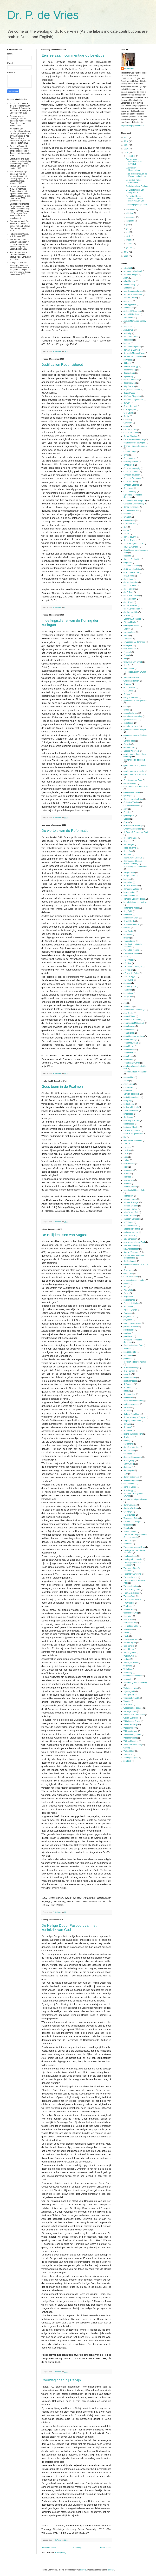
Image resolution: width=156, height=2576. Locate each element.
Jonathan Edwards (132, 1063)
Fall (125, 658)
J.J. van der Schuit (132, 973)
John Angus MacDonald (134, 1023)
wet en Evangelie (131, 1718)
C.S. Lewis (128, 413)
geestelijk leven (130, 713)
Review (127, 1407)
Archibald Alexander (132, 311)
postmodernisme (131, 1326)
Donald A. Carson (131, 566)
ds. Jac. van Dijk (131, 612)
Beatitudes (128, 340)
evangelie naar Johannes (134, 642)
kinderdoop (128, 1114)
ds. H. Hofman (130, 599)
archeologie (129, 308)
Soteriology (128, 1490)
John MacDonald (131, 1043)
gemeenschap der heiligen (135, 730)
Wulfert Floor (129, 1751)
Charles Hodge (130, 452)
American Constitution (133, 291)
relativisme (128, 1397)
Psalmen (127, 1349)
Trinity (126, 1636)
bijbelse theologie (131, 380)
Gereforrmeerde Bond (133, 780)
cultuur (126, 530)
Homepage (77, 2548)
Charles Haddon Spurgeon (135, 446)
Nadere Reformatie (132, 1229)
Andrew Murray (130, 298)
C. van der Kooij (130, 406)
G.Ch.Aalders (129, 687)
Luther (126, 1160)
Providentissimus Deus (133, 1345)
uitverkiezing (129, 1649)
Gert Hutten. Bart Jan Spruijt (136, 787)
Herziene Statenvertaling (134, 899)
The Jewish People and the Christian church (135, 1536)
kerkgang (127, 1100)
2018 (126, 141)
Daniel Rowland (130, 540)
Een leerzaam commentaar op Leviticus (72, 55)
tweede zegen (130, 1642)
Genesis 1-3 (129, 747)
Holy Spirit (128, 911)
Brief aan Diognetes (132, 396)
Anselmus (128, 301)
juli (127, 224)
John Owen (128, 1053)
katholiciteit (128, 1087)
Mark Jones (129, 1170)
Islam (126, 957)
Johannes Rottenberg (133, 1019)
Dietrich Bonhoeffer (132, 559)
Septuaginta (129, 1470)
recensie (127, 1374)
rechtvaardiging (130, 1381)
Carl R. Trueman (131, 433)
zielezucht (128, 1754)
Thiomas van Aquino (132, 1574)
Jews (126, 1000)
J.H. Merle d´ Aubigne (133, 966)
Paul (125, 1286)
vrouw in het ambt (131, 1698)
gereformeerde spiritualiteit (135, 774)
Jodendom (128, 1006)
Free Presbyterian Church (135, 672)
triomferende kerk (131, 1639)
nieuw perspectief (131, 1249)
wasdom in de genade (133, 1708)
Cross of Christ (130, 523)
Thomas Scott (130, 1596)
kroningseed (129, 1124)
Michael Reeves (130, 1209)
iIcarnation (128, 934)
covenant (127, 514)
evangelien (128, 645)
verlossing (128, 1672)
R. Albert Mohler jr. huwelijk (135, 1362)
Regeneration (129, 1394)
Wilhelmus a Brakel (132, 1721)
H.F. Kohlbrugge (130, 838)
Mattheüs (127, 1183)
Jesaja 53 (128, 996)
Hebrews (127, 854)
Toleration (128, 1616)
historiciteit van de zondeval (135, 902)
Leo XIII (127, 1144)
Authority (127, 333)
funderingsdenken (131, 681)
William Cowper (130, 1731)
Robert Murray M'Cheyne (134, 1417)
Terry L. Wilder (130, 1531)
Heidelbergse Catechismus (135, 867)
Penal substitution (131, 1303)
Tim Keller (128, 1606)
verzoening (128, 1679)
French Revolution (131, 677)
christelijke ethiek (131, 462)
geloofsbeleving (130, 720)
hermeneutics (129, 892)
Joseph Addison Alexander (135, 1072)
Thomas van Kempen (133, 1599)
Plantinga (128, 1313)
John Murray (129, 1046)
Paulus (127, 1293)
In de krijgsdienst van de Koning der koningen (136, 175)
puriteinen (128, 1359)
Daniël (126, 533)
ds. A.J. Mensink (131, 582)
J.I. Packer (128, 970)
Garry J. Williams (131, 697)
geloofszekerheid (131, 726)
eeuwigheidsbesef (131, 625)
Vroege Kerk (129, 1695)
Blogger (111, 2570)
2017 (126, 145)
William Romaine (131, 1741)
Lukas (126, 1153)
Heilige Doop (129, 872)
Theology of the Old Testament (132, 1569)
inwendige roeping (131, 950)
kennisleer (128, 1091)
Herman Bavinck (131, 885)
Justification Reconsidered (62, 364)
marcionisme (129, 1164)
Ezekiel (127, 655)
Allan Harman (129, 281)
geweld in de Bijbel (132, 792)
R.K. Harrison (129, 1371)
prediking (127, 1333)
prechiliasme (129, 1330)
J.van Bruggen (130, 976)
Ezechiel (127, 652)
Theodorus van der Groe (134, 1547)
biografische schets (132, 389)
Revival (127, 1411)
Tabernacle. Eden (131, 1518)
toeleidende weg (131, 1613)
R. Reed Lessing (131, 1367)
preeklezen (128, 1336)
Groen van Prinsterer (133, 829)
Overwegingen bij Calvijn (61, 2380)
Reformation (129, 1387)
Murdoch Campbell (132, 1219)
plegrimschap (129, 1316)
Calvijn (126, 416)
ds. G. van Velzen (131, 596)
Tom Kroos (128, 1619)
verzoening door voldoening (135, 1682)
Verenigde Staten (131, 1662)
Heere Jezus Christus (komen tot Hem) (133, 862)
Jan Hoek (128, 990)
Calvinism (128, 423)
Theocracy (128, 1540)
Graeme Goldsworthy (133, 825)
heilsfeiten (128, 882)
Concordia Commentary (134, 504)
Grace (126, 822)
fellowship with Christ (133, 662)
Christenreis (129, 465)
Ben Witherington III (132, 346)
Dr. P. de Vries (43, 15)
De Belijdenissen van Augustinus (67, 1235)
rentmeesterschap (131, 1404)
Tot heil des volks (131, 1626)
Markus (127, 1173)
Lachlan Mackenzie (132, 1130)
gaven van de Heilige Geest (135, 701)
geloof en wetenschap (133, 716)
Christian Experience (133, 478)
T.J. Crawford (129, 1515)
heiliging (127, 879)
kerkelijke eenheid (131, 1097)
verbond (127, 1659)
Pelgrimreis (128, 1297)
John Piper (128, 1056)
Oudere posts (104, 2548)
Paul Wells (128, 1290)
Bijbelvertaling (130, 383)
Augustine (128, 327)
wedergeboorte (130, 1711)
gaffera (83, 2570)
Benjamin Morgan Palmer (134, 353)
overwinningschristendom (134, 1280)
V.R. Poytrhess (130, 1653)
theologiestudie (130, 1556)
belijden (127, 343)
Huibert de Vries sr (132, 924)
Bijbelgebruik (129, 373)
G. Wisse (127, 684)
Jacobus (127, 983)
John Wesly (129, 1059)
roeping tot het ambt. (132, 1420)
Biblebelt (127, 363)
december (131, 156)
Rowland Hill (129, 1437)
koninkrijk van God (132, 1120)
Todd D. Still (129, 1609)
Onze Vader (129, 1270)
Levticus (127, 1150)
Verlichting (128, 1669)
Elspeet (127, 629)
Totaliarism (128, 1629)
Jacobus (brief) (130, 986)
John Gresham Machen (134, 1036)
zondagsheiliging (131, 1758)
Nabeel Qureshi (130, 1225)
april (128, 236)
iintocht (127, 938)
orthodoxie (128, 1273)
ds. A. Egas (128, 579)
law (125, 1137)
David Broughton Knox (133, 543)
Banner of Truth (130, 336)
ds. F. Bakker (129, 589)
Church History (130, 491)
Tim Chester (129, 1603)
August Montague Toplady (135, 321)
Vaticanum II (129, 1656)
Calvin (126, 419)
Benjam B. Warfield (132, 350)
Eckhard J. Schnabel (132, 619)
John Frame (129, 1033)
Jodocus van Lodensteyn (134, 1010)
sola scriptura (129, 1484)
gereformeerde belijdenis (134, 760)
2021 (126, 137)
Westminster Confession (134, 1714)
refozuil (127, 1391)
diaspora (127, 556)
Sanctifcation (129, 1450)
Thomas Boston (130, 1577)
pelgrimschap (129, 1300)
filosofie (127, 665)
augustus (130, 221)
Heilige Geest (129, 876)
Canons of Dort (130, 429)
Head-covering (130, 848)
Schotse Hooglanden (133, 1457)
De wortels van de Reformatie (65, 831)
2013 (126, 256)
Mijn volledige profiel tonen (132, 126)
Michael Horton (130, 1199)
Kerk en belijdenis (131, 1094)
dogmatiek (128, 562)
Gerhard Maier (130, 783)
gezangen (128, 796)
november (131, 209)
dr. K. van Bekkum (131, 572)
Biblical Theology (131, 366)
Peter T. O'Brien (130, 1310)
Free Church (129, 668)
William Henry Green (133, 1734)
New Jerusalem (130, 1239)
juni (128, 228)
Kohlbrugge (128, 1117)
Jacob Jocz (128, 980)
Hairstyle (127, 841)
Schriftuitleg (129, 1464)
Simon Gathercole (131, 1477)
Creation (127, 517)
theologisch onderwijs (133, 1559)
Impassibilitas (129, 941)
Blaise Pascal (129, 393)
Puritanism (128, 1355)
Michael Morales (131, 1206)
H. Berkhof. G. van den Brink (136, 832)
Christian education (132, 475)
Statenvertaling (130, 1505)
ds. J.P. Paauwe (130, 605)
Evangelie (128, 639)
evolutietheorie (130, 649)
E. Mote (127, 615)
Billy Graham (129, 386)
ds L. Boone (129, 576)
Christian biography (132, 468)
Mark (126, 1167)
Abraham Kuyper (131, 275)
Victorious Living (131, 1688)
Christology (128, 488)
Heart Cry (128, 851)
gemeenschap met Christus (135, 735)
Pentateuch (128, 1306)
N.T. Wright (128, 1222)
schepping (128, 1454)
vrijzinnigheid (129, 1691)
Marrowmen (129, 1180)
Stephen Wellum (131, 1508)
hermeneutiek (129, 896)
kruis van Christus (131, 1127)
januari (129, 247)
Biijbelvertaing (130, 370)
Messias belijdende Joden (135, 1190)
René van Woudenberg (133, 1401)
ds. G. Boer (128, 592)
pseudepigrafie (130, 1352)
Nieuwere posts (49, 2548)
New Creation (129, 1235)
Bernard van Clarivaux (133, 356)
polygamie (128, 1320)
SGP (126, 1474)
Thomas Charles (131, 1586)
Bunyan (127, 403)
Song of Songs (130, 1487)
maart (129, 240)
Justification (129, 1084)
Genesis (127, 744)
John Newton (129, 1049)
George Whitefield (131, 751)
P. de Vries (129, 68)
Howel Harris (129, 921)
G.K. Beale (128, 691)
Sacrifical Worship (131, 1447)
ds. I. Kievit (128, 602)
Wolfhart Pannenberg (133, 1744)
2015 (126, 153)
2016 (126, 149)
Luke (126, 1157)
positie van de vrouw (132, 1323)
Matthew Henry (130, 1187)
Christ (126, 455)
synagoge (128, 1511)
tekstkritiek (128, 1525)
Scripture (127, 1467)
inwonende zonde (131, 953)
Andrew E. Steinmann (133, 294)
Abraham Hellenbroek (133, 271)
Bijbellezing (128, 376)
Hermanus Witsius (131, 889)
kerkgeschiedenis (131, 1107)
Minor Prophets (130, 1216)
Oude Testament (131, 1277)
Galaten (127, 694)
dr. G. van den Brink (132, 569)
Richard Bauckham (132, 1414)
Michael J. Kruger (131, 1202)
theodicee (128, 1544)
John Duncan (129, 1030)
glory (126, 809)
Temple (127, 1528)
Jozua (126, 1081)
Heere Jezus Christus (133, 858)
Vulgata (127, 1701)
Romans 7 (128, 1427)
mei (128, 232)
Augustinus (128, 330)
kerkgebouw (129, 1104)
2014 (126, 252)
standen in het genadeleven (135, 1499)
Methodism (128, 1196)
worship (127, 1748)
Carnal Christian (130, 436)
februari (130, 243)
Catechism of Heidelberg (134, 439)
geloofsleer (128, 723)
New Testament (130, 1245)
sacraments (129, 1444)
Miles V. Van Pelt (131, 1212)
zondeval (127, 1761)
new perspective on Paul (134, 1242)
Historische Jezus (131, 908)
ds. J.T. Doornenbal (132, 609)
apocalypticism (130, 304)
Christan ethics (130, 458)
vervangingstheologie (133, 1676)
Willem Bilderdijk (131, 1724)
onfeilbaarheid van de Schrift (136, 1264)
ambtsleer (128, 288)
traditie (126, 1633)
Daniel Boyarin (130, 537)
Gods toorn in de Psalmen (62, 1086)
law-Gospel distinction (133, 1140)
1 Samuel (128, 268)
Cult (125, 527)
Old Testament (130, 1261)
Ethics (126, 635)
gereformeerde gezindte (134, 771)
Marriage (127, 1177)
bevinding (128, 360)
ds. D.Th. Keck (130, 586)
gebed (126, 710)
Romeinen (128, 1431)
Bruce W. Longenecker (133, 399)
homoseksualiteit (131, 918)
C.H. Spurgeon (130, 409)
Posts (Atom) (60, 2552)
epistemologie (130, 632)
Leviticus (127, 1147)
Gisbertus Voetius (131, 802)
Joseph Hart (129, 1077)
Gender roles (129, 741)
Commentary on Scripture (135, 500)
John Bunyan (129, 1026)
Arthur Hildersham (131, 314)
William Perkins (130, 1738)
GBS (126, 706)
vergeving (128, 1666)
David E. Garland (131, 547)
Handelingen (129, 844)
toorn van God (130, 1623)
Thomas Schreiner (131, 1593)
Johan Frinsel (129, 1016)
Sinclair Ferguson (131, 1480)
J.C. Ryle (127, 963)
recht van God (130, 1377)
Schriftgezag (129, 1460)
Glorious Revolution (132, 806)
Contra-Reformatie (132, 507)
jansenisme (128, 993)
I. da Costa (128, 931)
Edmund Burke (130, 622)
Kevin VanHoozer (131, 1110)
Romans (127, 1424)
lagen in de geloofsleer (133, 1134)
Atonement (128, 318)
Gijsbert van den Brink (133, 799)
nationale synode (131, 1232)
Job (125, 1003)
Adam (126, 278)
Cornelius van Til (131, 510)
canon (126, 426)
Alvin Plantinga (130, 284)
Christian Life (129, 481)
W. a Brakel (128, 1705)
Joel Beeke (128, 1013)
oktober (129, 213)
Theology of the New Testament (132, 1564)
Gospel (127, 819)
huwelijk (127, 928)
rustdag (127, 1440)
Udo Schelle (129, 1646)
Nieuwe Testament (132, 1252)
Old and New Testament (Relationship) (134, 1256)
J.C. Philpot (128, 960)
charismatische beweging (134, 443)
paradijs (127, 1283)
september (131, 217)
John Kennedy (130, 1039)
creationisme (129, 520)
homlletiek (128, 914)
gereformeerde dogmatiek (135, 765)
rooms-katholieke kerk (133, 1434)
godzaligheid (129, 816)
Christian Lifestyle (131, 485)
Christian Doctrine (131, 471)
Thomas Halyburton (132, 1589)
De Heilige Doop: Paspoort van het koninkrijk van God (69, 1927)
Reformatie (128, 1384)
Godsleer (127, 812)
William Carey (130, 1728)
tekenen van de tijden (133, 1521)
